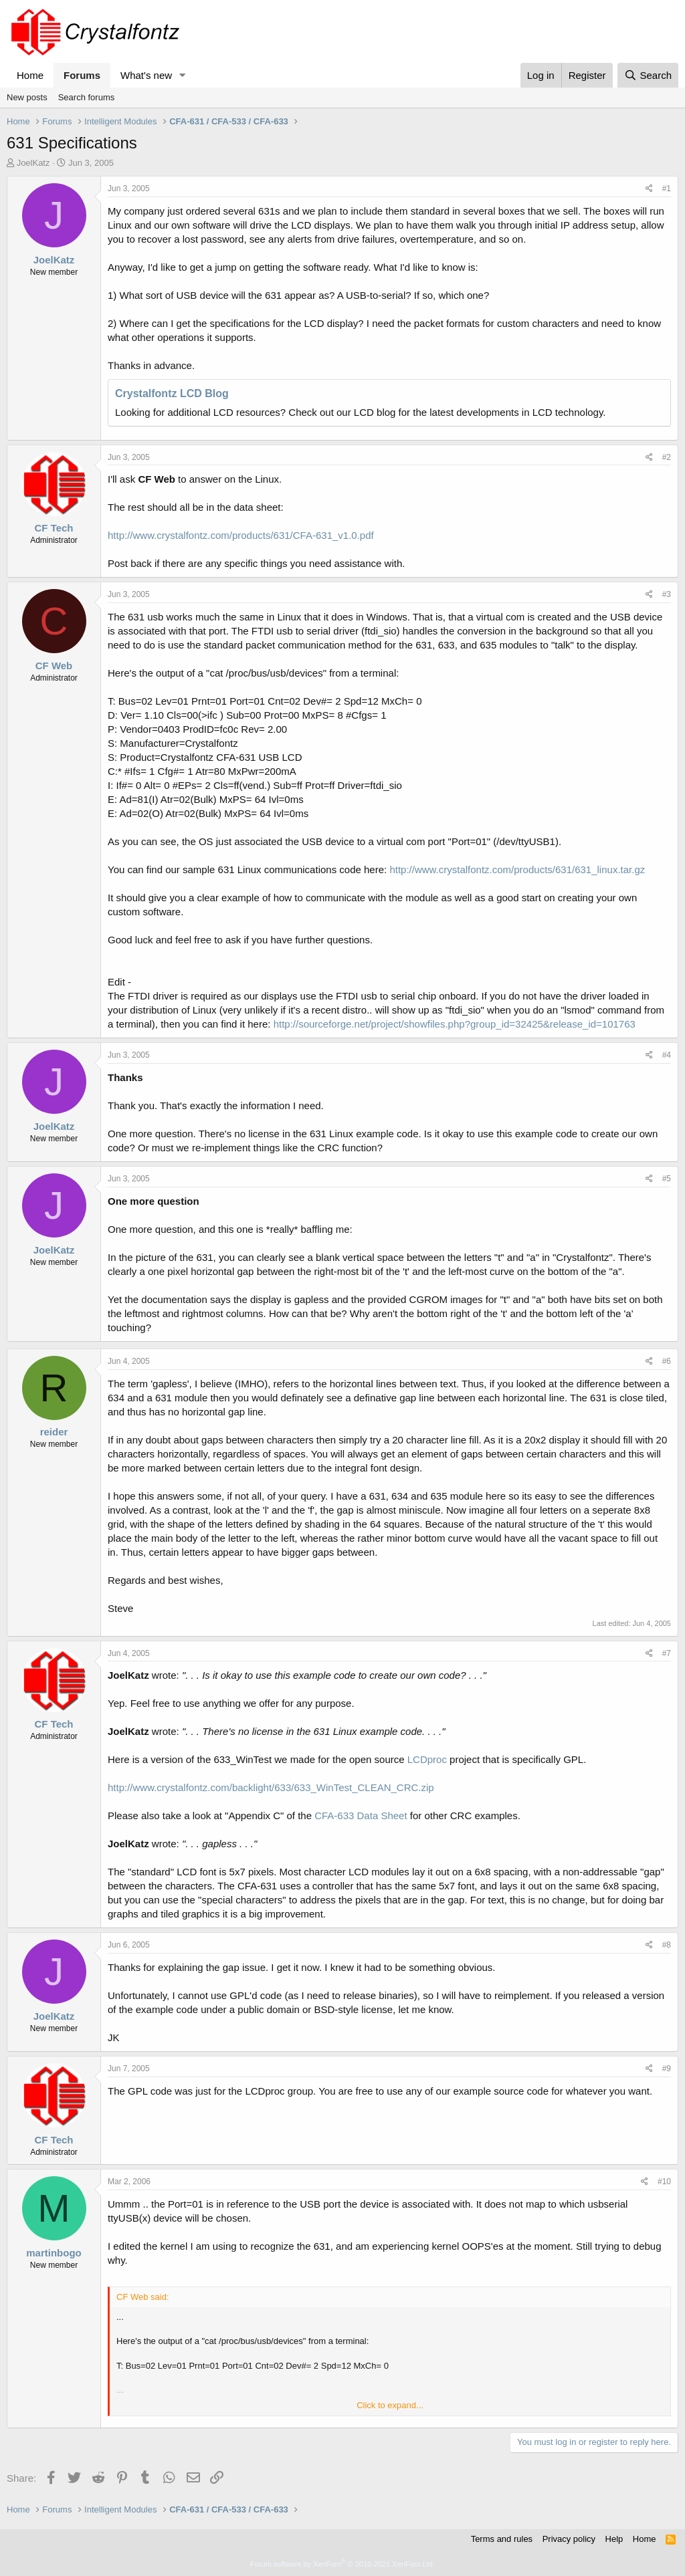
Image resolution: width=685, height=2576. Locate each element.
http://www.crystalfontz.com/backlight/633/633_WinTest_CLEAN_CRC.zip (271, 1787)
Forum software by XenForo (342, 2564)
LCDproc (427, 1759)
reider (54, 1431)
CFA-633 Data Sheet (360, 1815)
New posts (27, 97)
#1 (666, 188)
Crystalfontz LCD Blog (172, 393)
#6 (666, 1361)
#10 (664, 2181)
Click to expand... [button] (390, 2405)
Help (614, 2539)
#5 (666, 1178)
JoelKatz (33, 163)
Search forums (86, 97)
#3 (666, 594)
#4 (666, 1055)
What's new (146, 75)
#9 (666, 2068)
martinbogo (54, 2252)
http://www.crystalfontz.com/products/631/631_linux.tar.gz (517, 869)
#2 (666, 457)
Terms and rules (501, 2539)
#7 (666, 1653)
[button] (182, 75)
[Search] (647, 75)
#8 (666, 1945)
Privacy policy (569, 2539)
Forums (82, 75)
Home (30, 75)
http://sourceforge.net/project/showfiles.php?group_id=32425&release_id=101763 (454, 1024)
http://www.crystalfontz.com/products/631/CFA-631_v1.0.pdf (241, 535)
